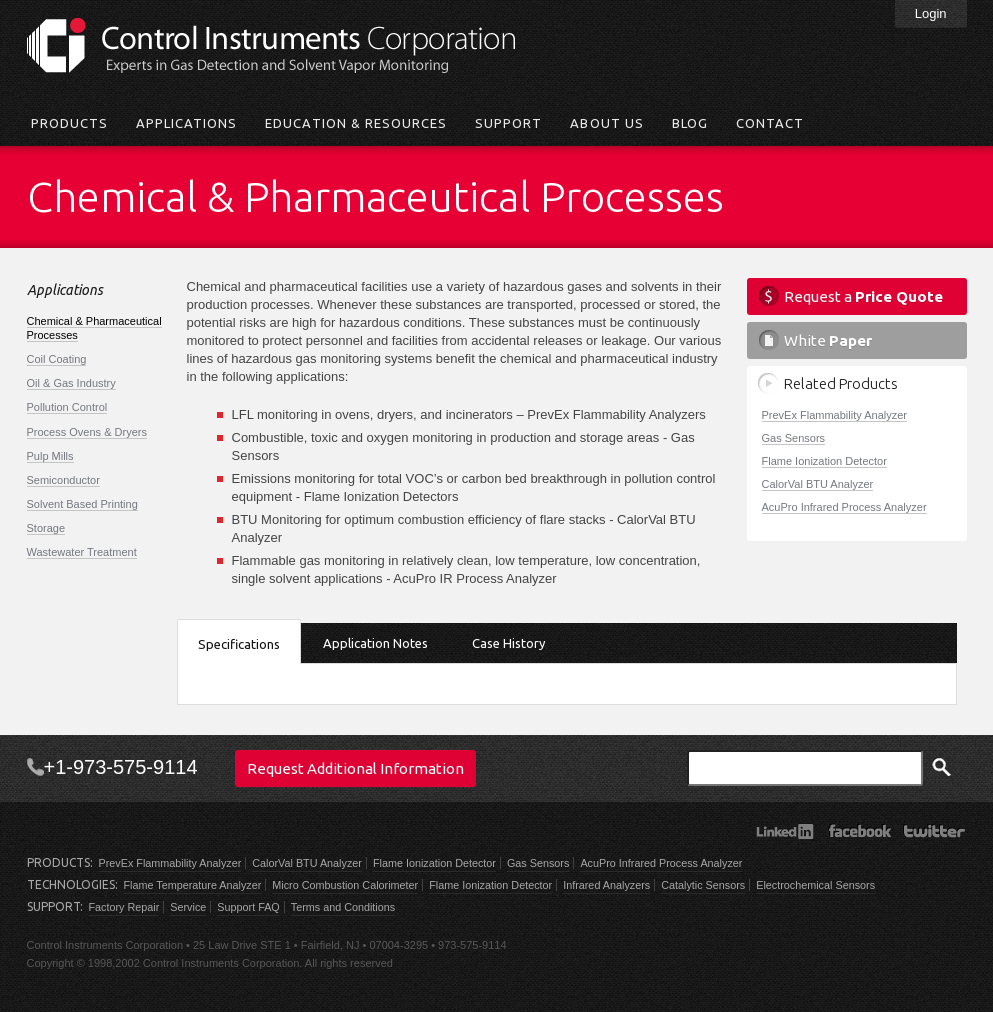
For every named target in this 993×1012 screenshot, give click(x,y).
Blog (690, 123)
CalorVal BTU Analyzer (818, 484)
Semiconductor (63, 480)
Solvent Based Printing (82, 504)
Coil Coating (57, 359)
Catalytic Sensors (703, 885)
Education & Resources (356, 123)
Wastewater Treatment (82, 552)
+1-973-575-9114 (121, 767)
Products (69, 123)
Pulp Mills (50, 456)
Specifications (239, 644)
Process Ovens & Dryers (87, 432)
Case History (508, 643)
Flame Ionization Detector (824, 461)
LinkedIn (784, 831)
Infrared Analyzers (606, 885)
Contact (770, 123)
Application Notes (375, 643)
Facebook (859, 831)
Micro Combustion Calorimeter (345, 885)
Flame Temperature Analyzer (193, 885)
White (828, 340)
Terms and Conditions (343, 907)
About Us (606, 123)
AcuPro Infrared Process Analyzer (844, 507)
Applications (186, 123)
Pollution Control (67, 407)
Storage (46, 528)
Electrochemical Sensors (815, 885)
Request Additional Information (355, 768)
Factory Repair (124, 907)
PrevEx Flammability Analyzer (835, 415)
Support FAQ (248, 907)
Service (188, 907)
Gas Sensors (794, 438)
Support (508, 123)
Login (931, 13)
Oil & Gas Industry (71, 383)
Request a (863, 296)
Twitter (934, 831)
